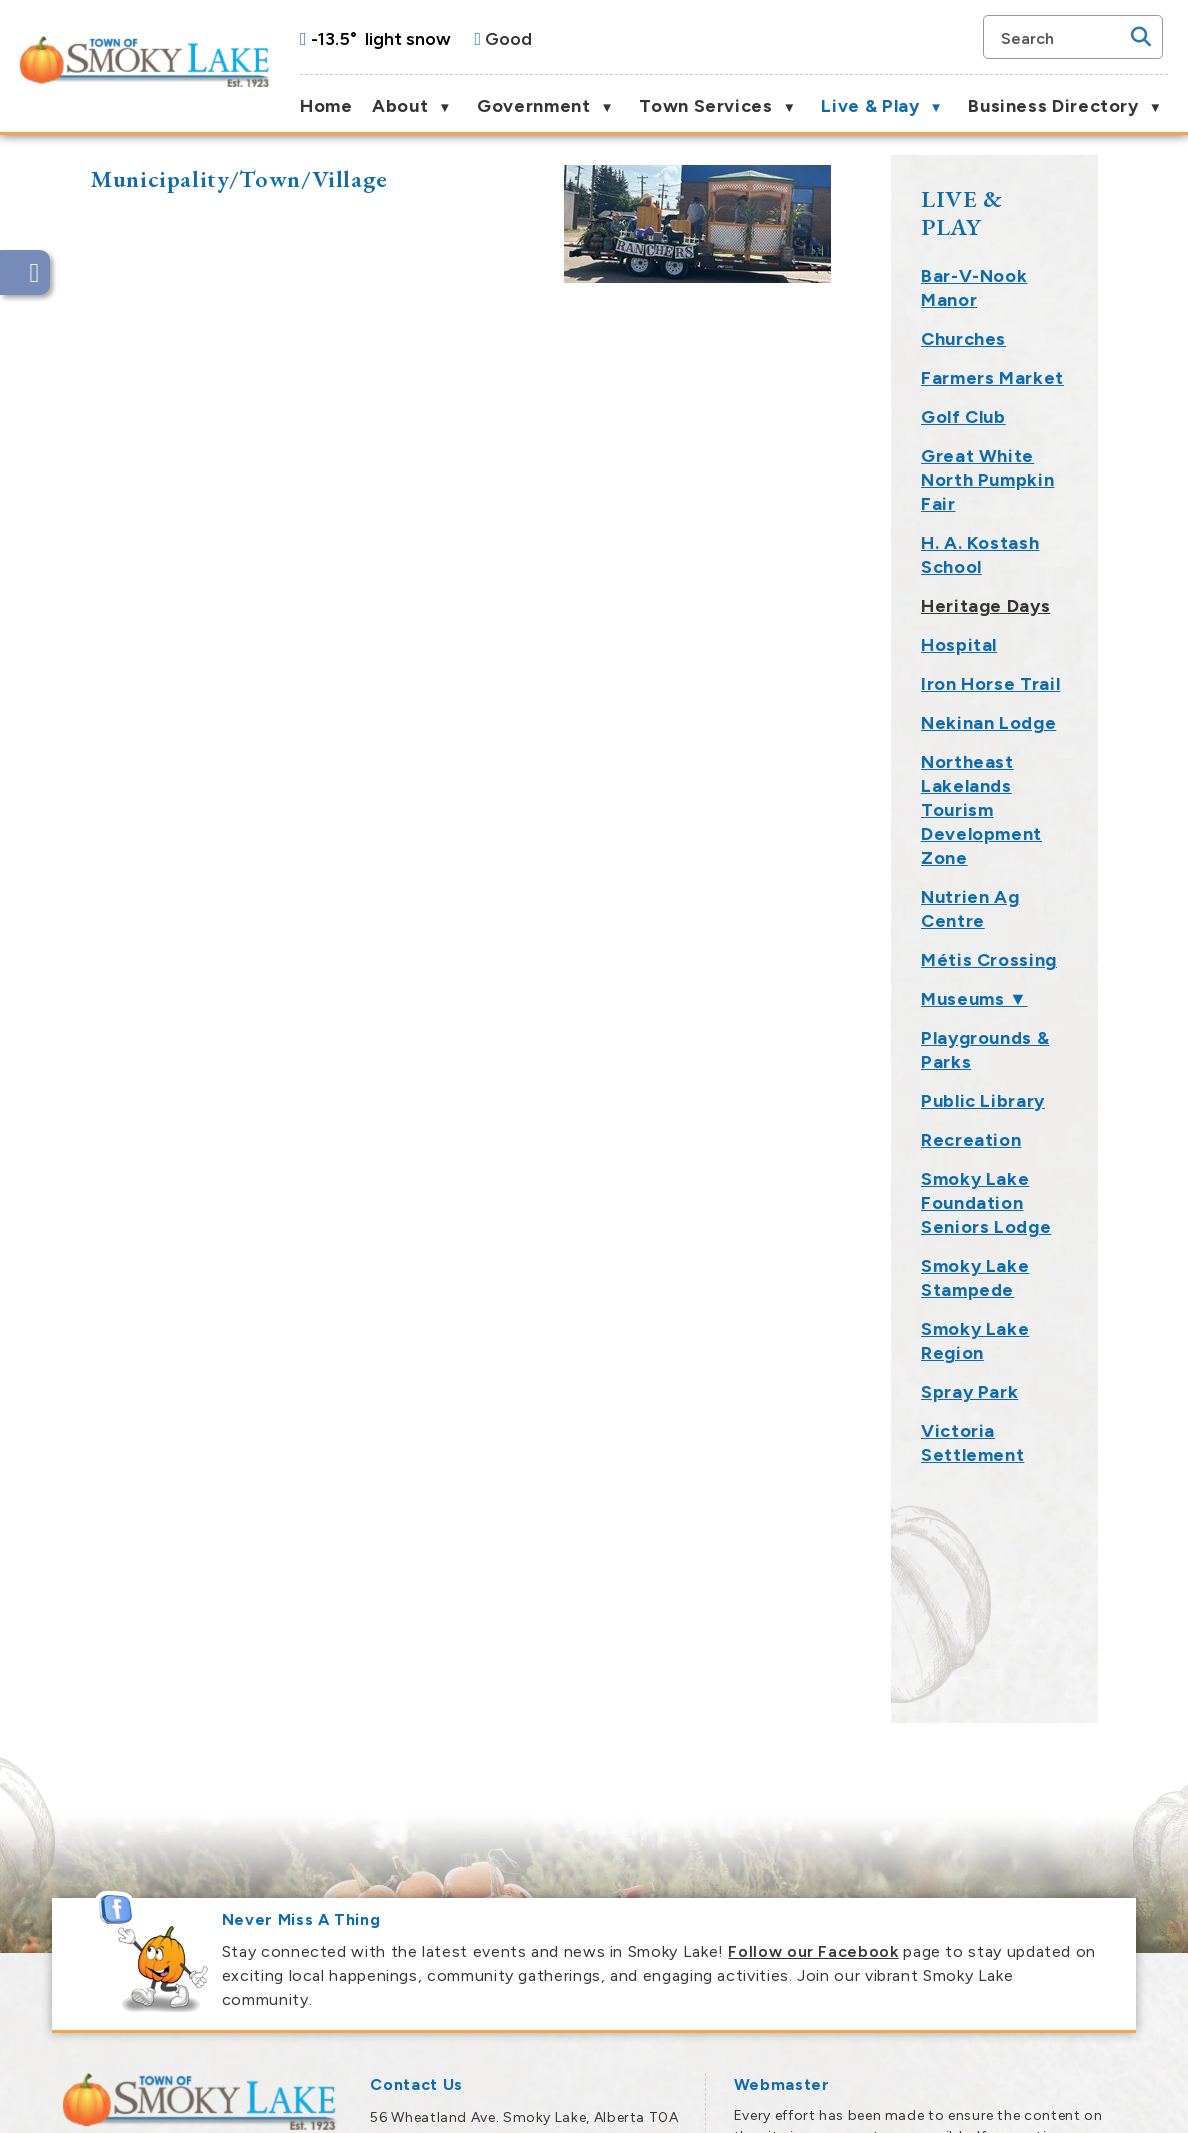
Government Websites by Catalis (943, 2104)
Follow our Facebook (813, 1684)
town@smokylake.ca (500, 1942)
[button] (1141, 37)
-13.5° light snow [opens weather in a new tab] (381, 39)
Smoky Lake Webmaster (821, 1918)
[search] (1063, 37)
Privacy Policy (1107, 2104)
